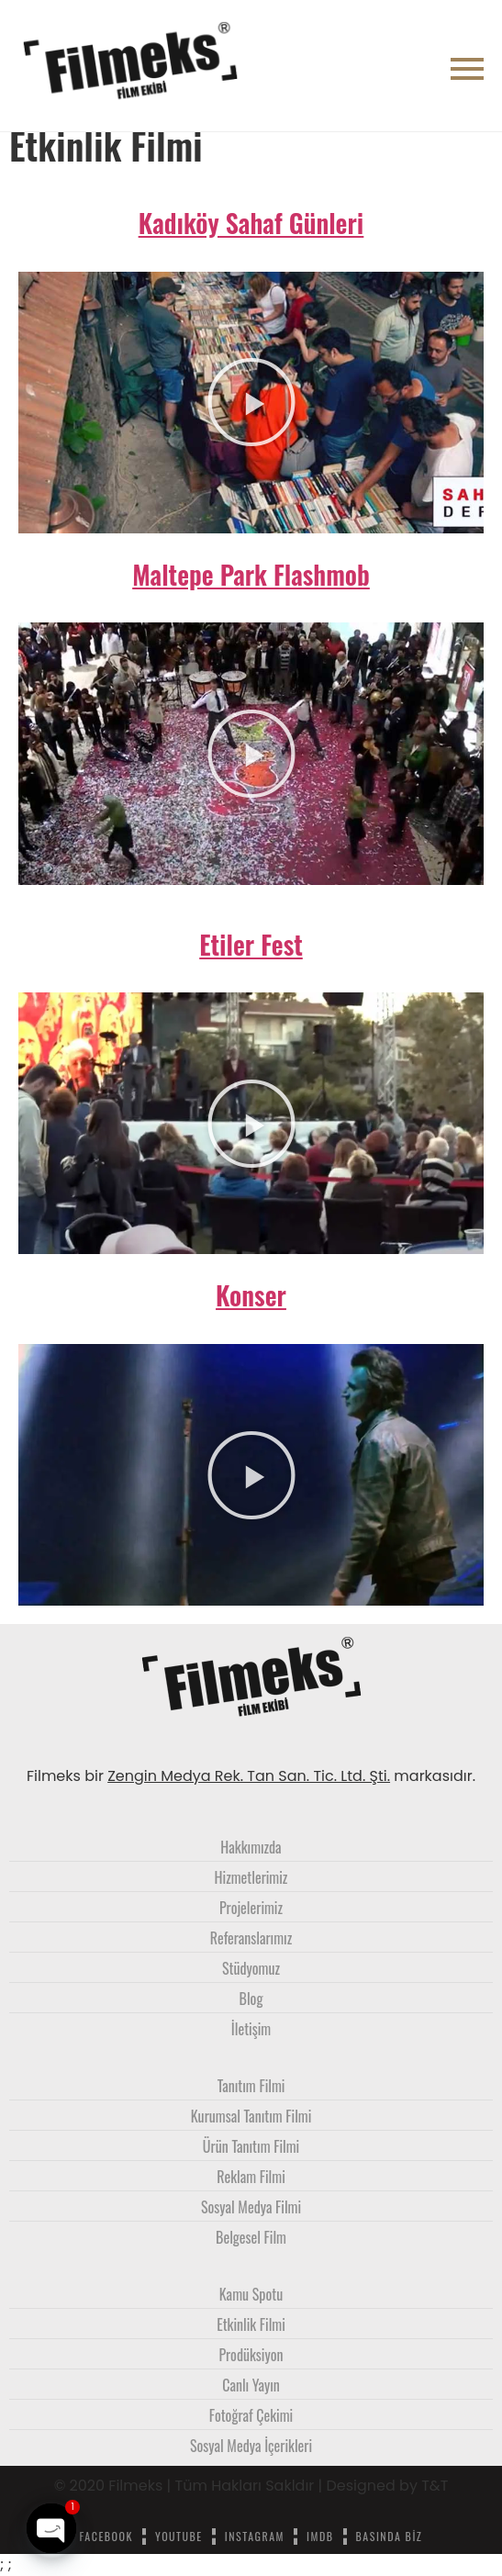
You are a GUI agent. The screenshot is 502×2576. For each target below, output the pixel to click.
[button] (251, 402)
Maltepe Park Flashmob (251, 574)
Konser (251, 1295)
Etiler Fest (251, 944)
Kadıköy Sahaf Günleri (251, 222)
